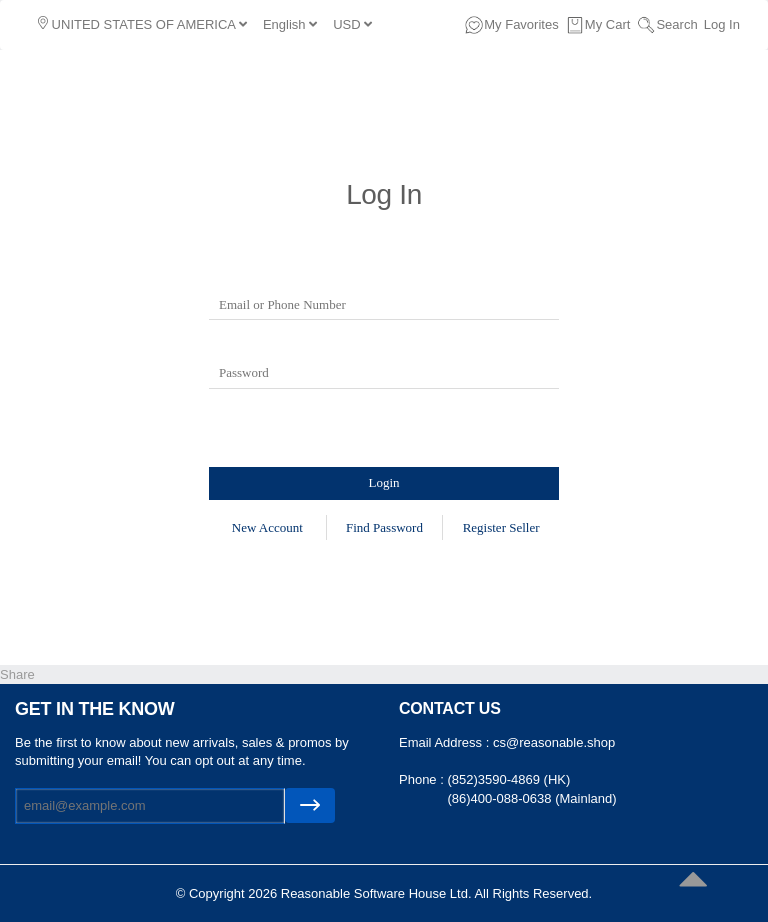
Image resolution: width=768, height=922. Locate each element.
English (290, 24)
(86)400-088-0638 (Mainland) (531, 798)
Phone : (423, 779)
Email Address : (446, 742)
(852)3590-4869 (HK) (508, 779)
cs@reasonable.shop (554, 742)
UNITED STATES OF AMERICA (142, 24)
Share (17, 674)
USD (352, 24)
